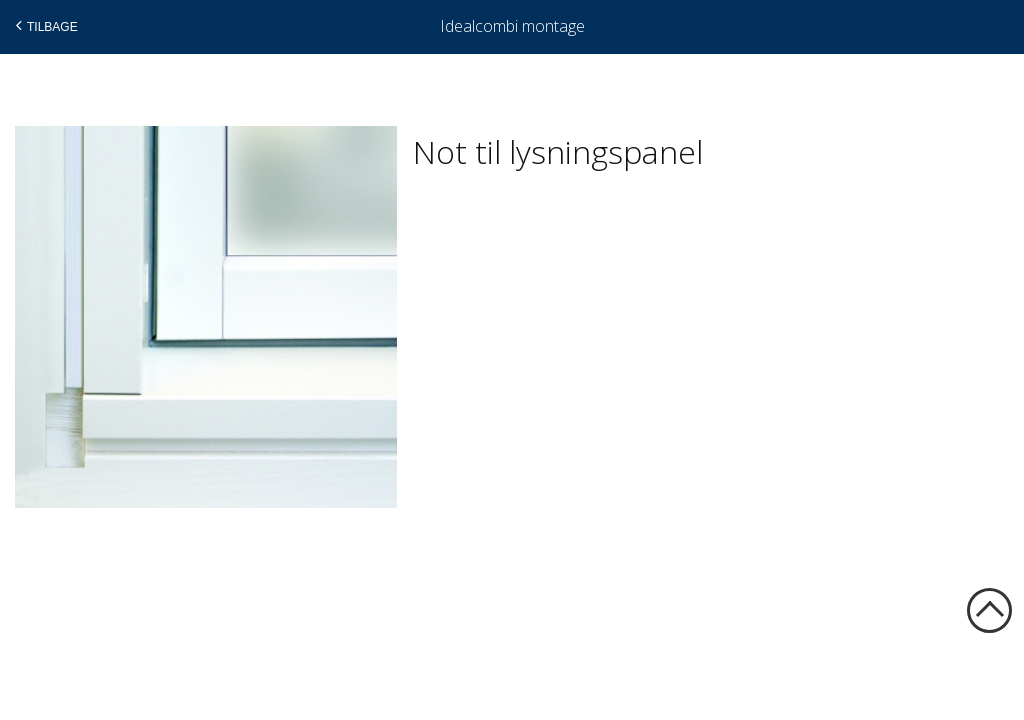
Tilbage (44, 26)
